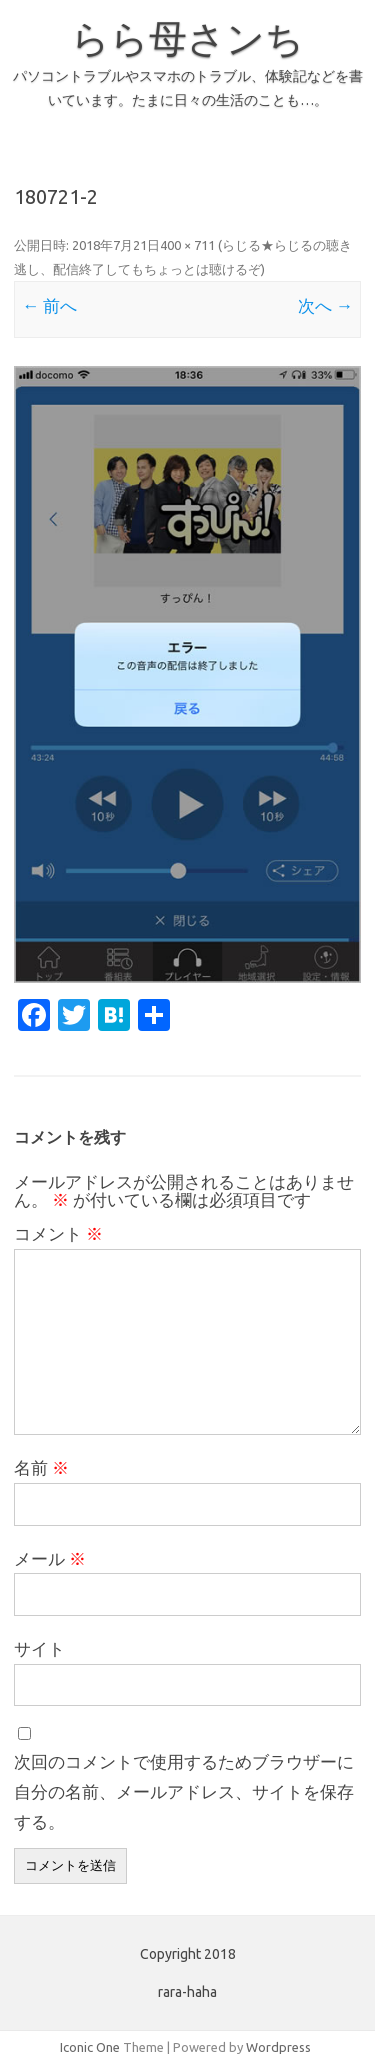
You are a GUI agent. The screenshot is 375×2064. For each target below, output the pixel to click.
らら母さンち (187, 38)
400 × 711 (187, 245)
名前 (41, 1467)
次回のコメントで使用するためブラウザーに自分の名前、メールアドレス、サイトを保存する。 (184, 1791)
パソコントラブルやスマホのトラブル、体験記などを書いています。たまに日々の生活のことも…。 (188, 88)
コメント (58, 1233)
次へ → (325, 305)
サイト (39, 1648)
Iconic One (90, 2047)
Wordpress (278, 2047)
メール (50, 1558)
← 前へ (49, 305)
